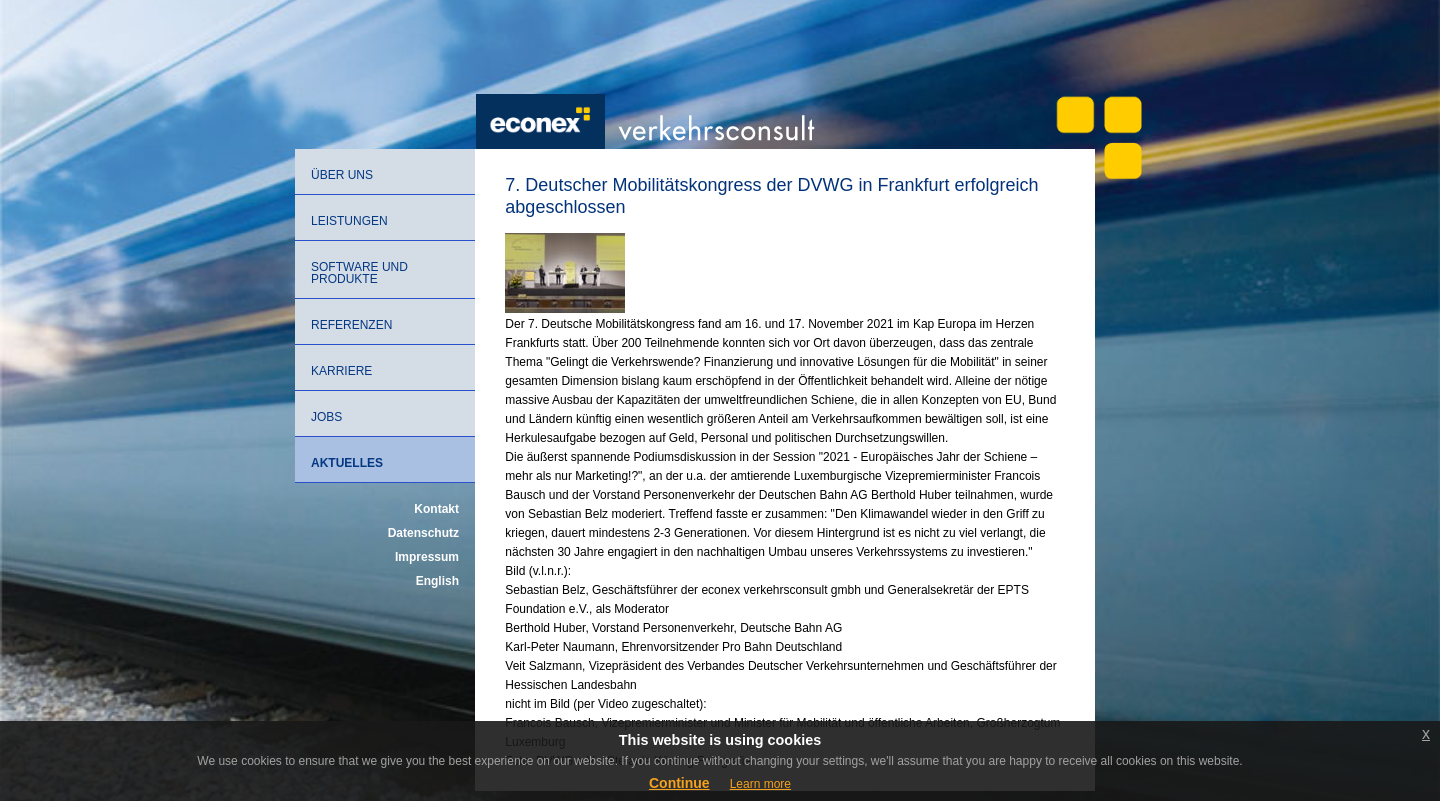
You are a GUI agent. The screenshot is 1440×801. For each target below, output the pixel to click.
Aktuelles (347, 463)
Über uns (342, 175)
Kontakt (436, 509)
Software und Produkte (359, 273)
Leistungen (349, 221)
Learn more (760, 784)
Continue (679, 783)
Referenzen (351, 325)
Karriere (341, 371)
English (437, 581)
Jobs (326, 417)
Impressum (427, 557)
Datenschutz (423, 533)
